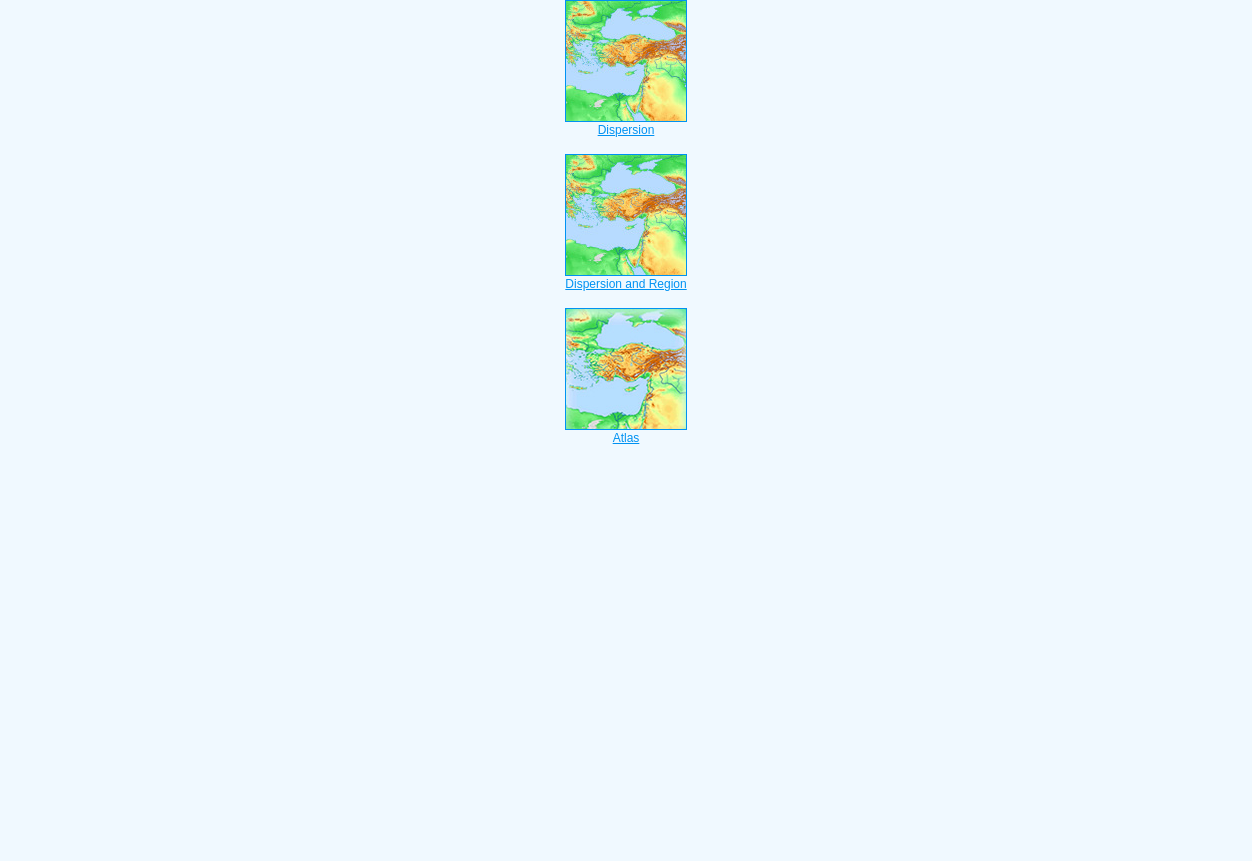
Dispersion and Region (626, 278)
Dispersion (626, 124)
